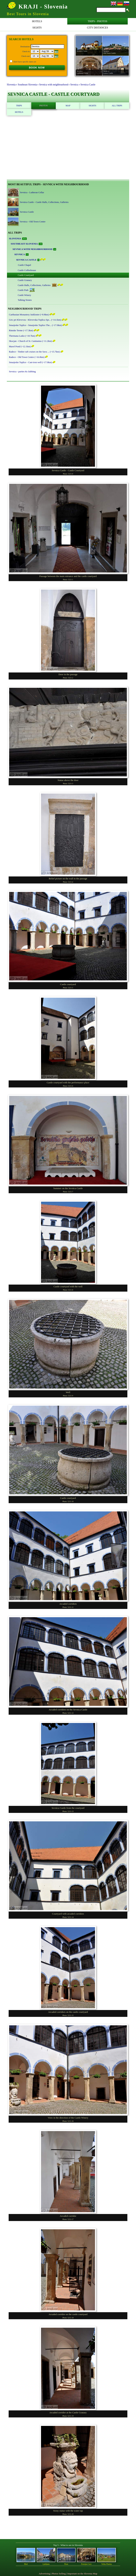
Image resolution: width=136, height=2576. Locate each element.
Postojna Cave (86, 2564)
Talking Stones (25, 300)
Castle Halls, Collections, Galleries (40, 285)
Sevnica (74, 84)
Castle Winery (24, 295)
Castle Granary (25, 280)
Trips (19, 105)
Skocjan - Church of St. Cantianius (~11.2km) (32, 341)
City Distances (97, 27)
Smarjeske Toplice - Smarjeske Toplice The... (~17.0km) (38, 325)
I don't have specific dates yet (24, 62)
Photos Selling (58, 2573)
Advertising (44, 2573)
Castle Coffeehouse (27, 270)
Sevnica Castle (87, 84)
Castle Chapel (24, 265)
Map (68, 105)
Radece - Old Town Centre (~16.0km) (28, 357)
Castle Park (26, 290)
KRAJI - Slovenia (37, 5)
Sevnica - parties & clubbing (22, 371)
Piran (66, 2564)
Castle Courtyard (26, 275)
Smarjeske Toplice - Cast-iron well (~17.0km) (32, 362)
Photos (43, 105)
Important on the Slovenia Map (82, 2573)
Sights (37, 27)
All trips (117, 105)
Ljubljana (46, 2564)
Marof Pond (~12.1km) (21, 346)
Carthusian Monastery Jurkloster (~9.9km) (32, 314)
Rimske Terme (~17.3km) (24, 330)
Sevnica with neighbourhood (53, 84)
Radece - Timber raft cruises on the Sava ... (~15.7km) (36, 351)
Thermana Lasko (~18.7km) (25, 335)
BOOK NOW (37, 67)
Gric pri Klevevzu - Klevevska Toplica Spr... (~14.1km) (38, 319)
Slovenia (11, 84)
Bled (26, 2564)
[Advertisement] (37, 149)
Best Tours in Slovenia (28, 14)
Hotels (37, 21)
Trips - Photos (97, 21)
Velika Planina (106, 2564)
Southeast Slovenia (27, 84)
